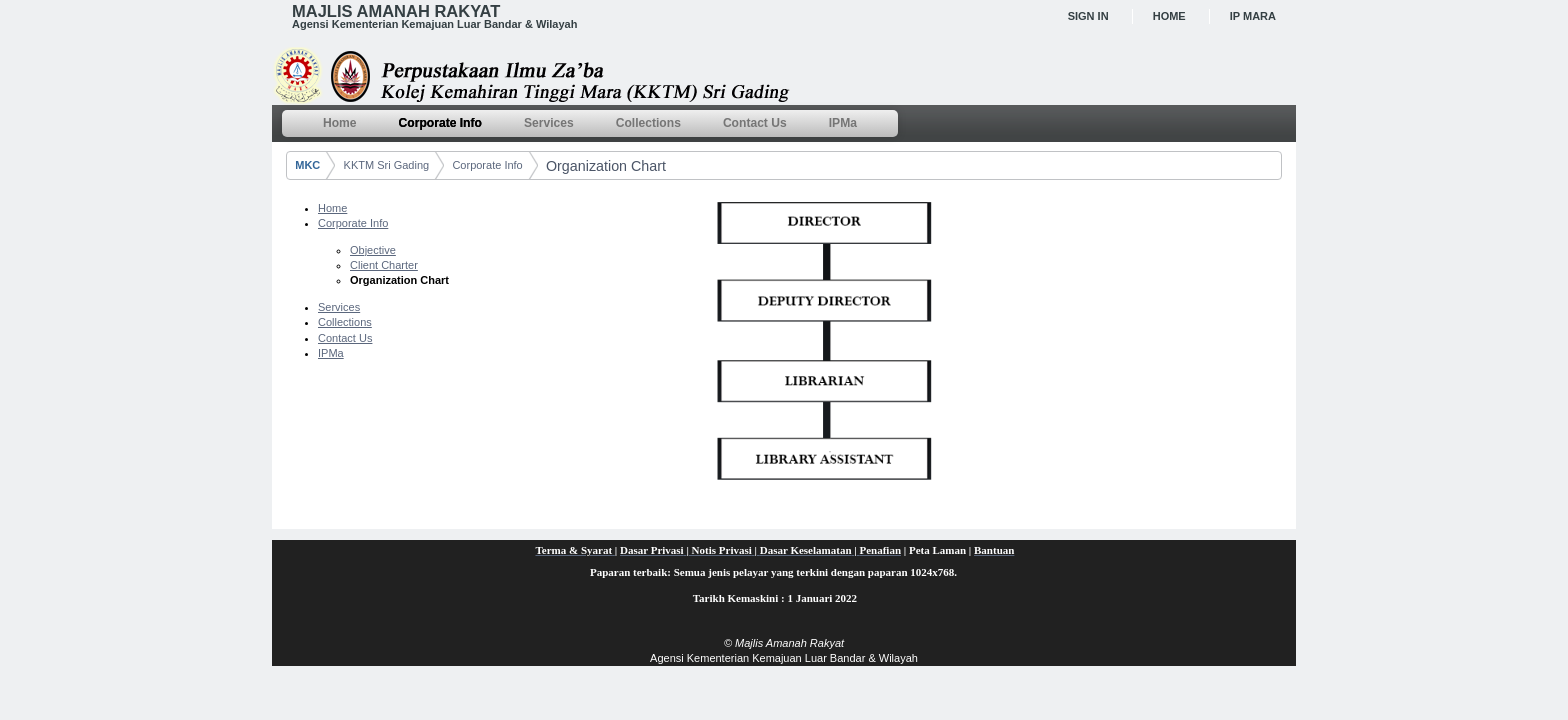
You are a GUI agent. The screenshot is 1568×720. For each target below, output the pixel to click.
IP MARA (1253, 16)
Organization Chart (606, 166)
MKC (307, 165)
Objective (373, 250)
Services (339, 307)
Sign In (1088, 16)
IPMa (331, 353)
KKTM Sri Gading (387, 165)
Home (1169, 16)
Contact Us (345, 338)
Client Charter (384, 265)
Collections (345, 322)
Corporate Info (487, 165)
